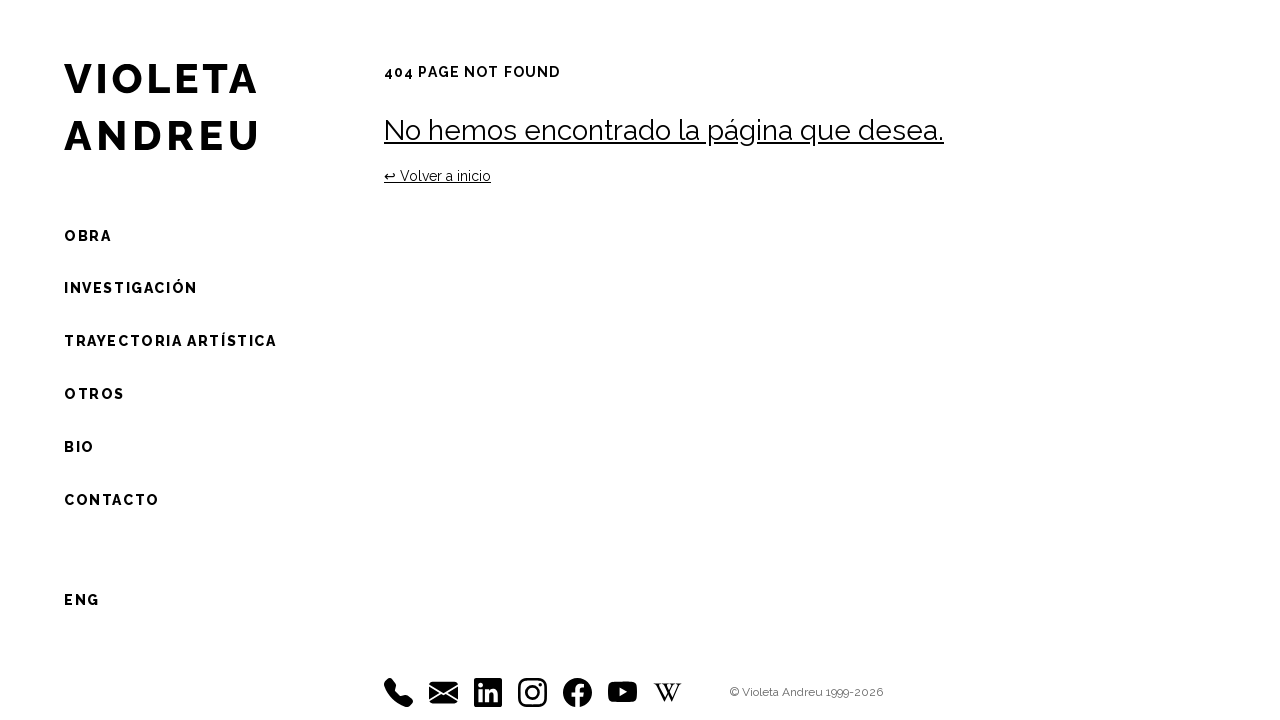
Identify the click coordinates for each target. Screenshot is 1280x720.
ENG (82, 600)
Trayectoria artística (170, 341)
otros (94, 394)
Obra (87, 236)
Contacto (112, 500)
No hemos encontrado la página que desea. (664, 130)
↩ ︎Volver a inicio (437, 176)
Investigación (131, 288)
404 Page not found (472, 72)
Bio (79, 447)
